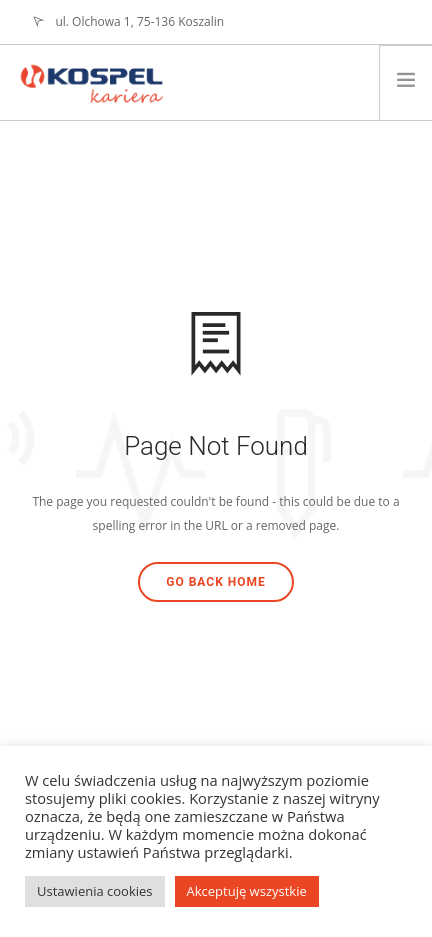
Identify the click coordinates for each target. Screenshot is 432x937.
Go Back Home (216, 582)
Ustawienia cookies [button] (95, 891)
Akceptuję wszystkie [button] (247, 891)
